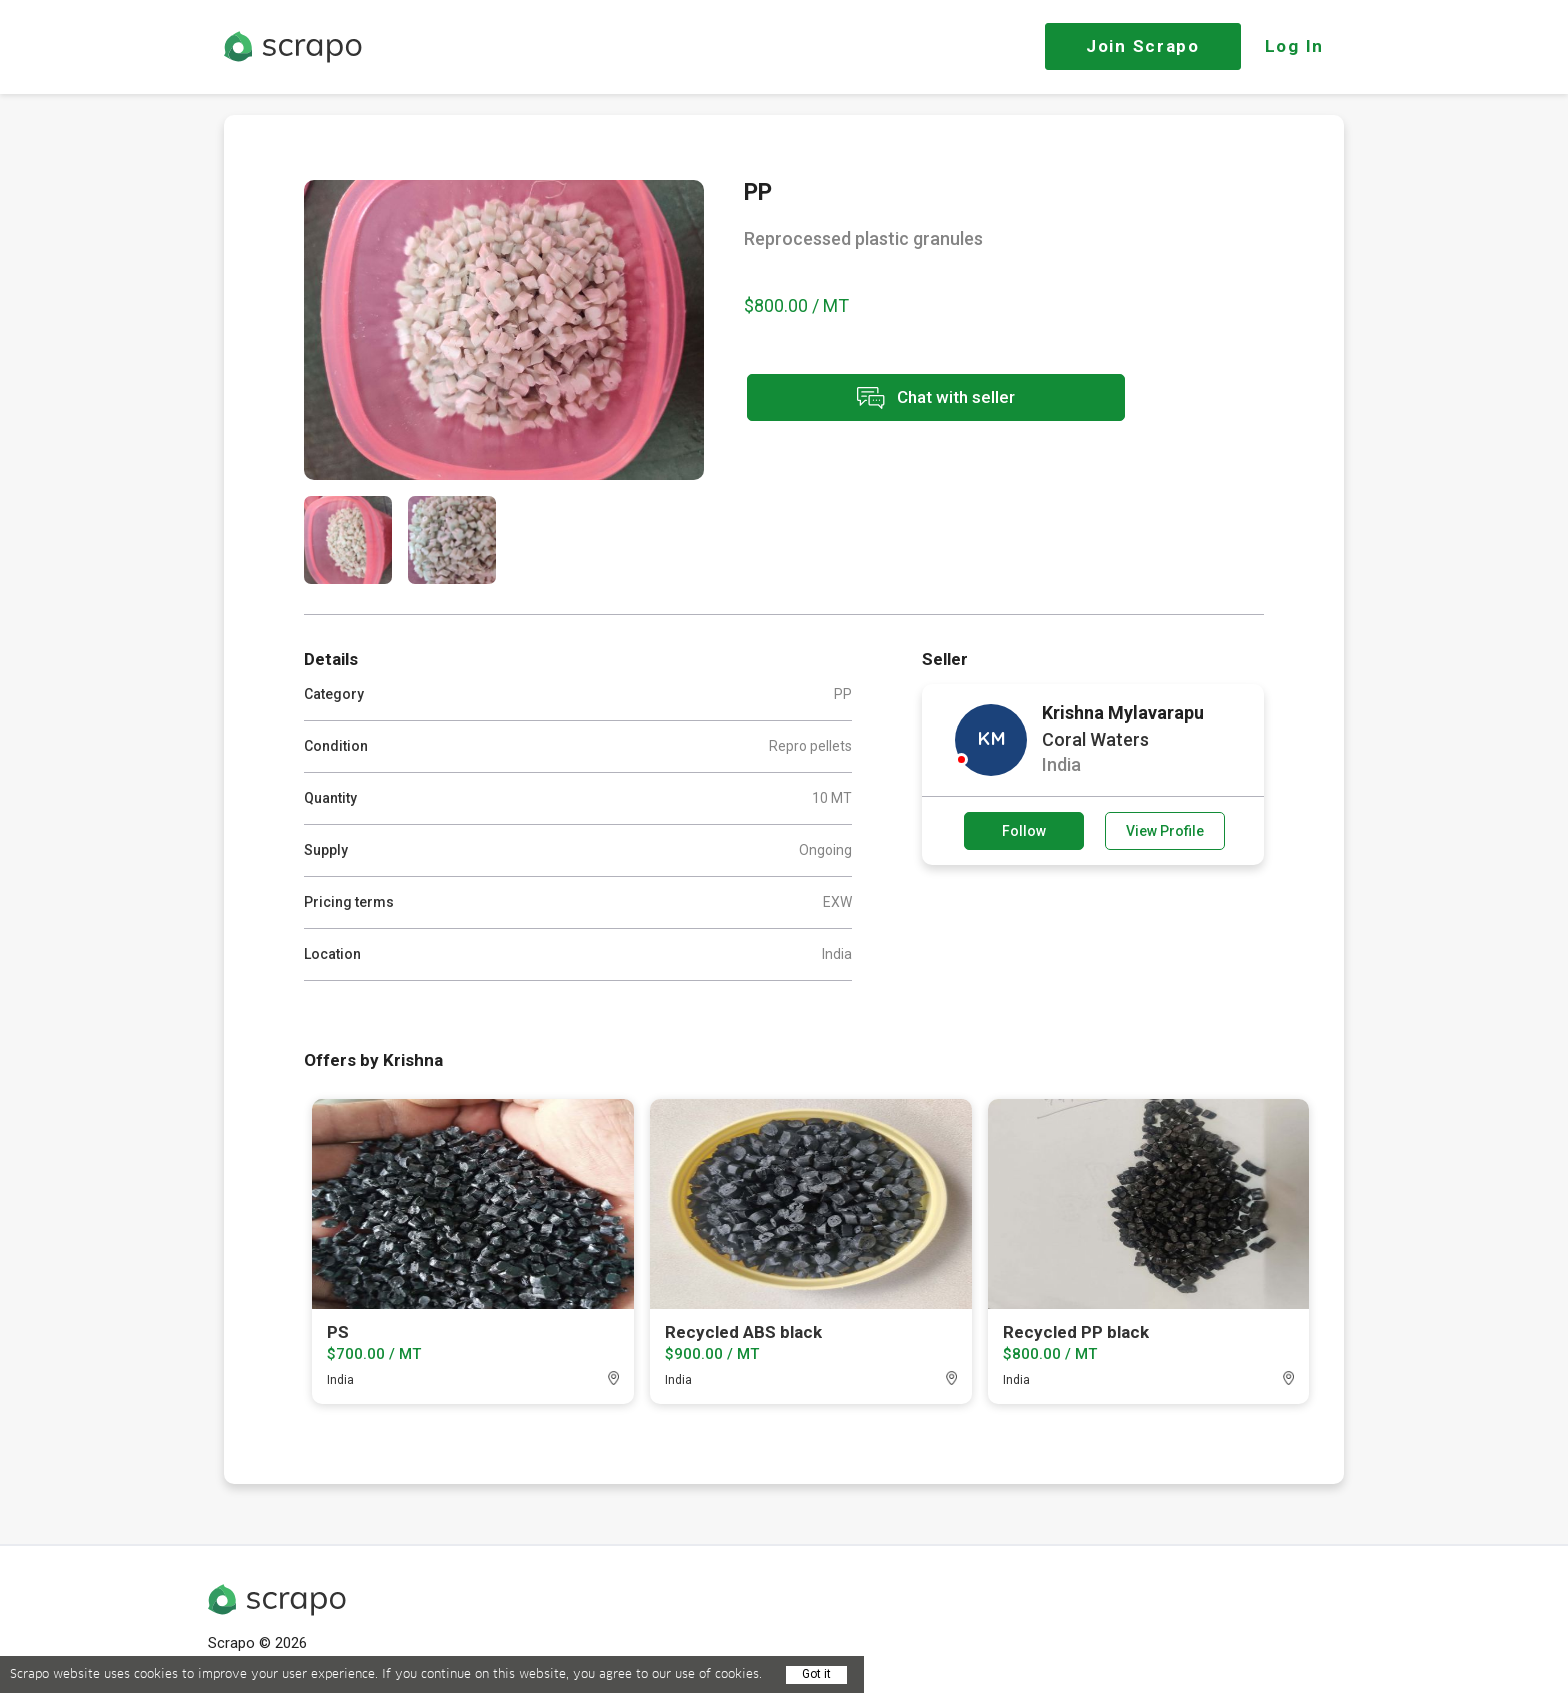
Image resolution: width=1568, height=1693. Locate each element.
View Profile (1165, 831)
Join (1143, 46)
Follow (1024, 831)
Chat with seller (922, 398)
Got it (816, 1674)
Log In (1294, 46)
